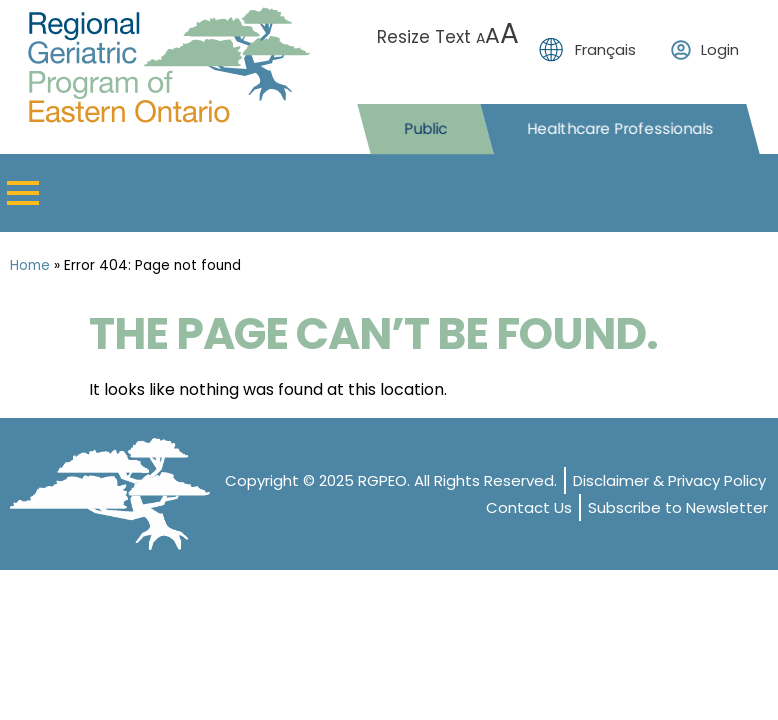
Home (30, 265)
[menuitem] (592, 49)
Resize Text (448, 37)
